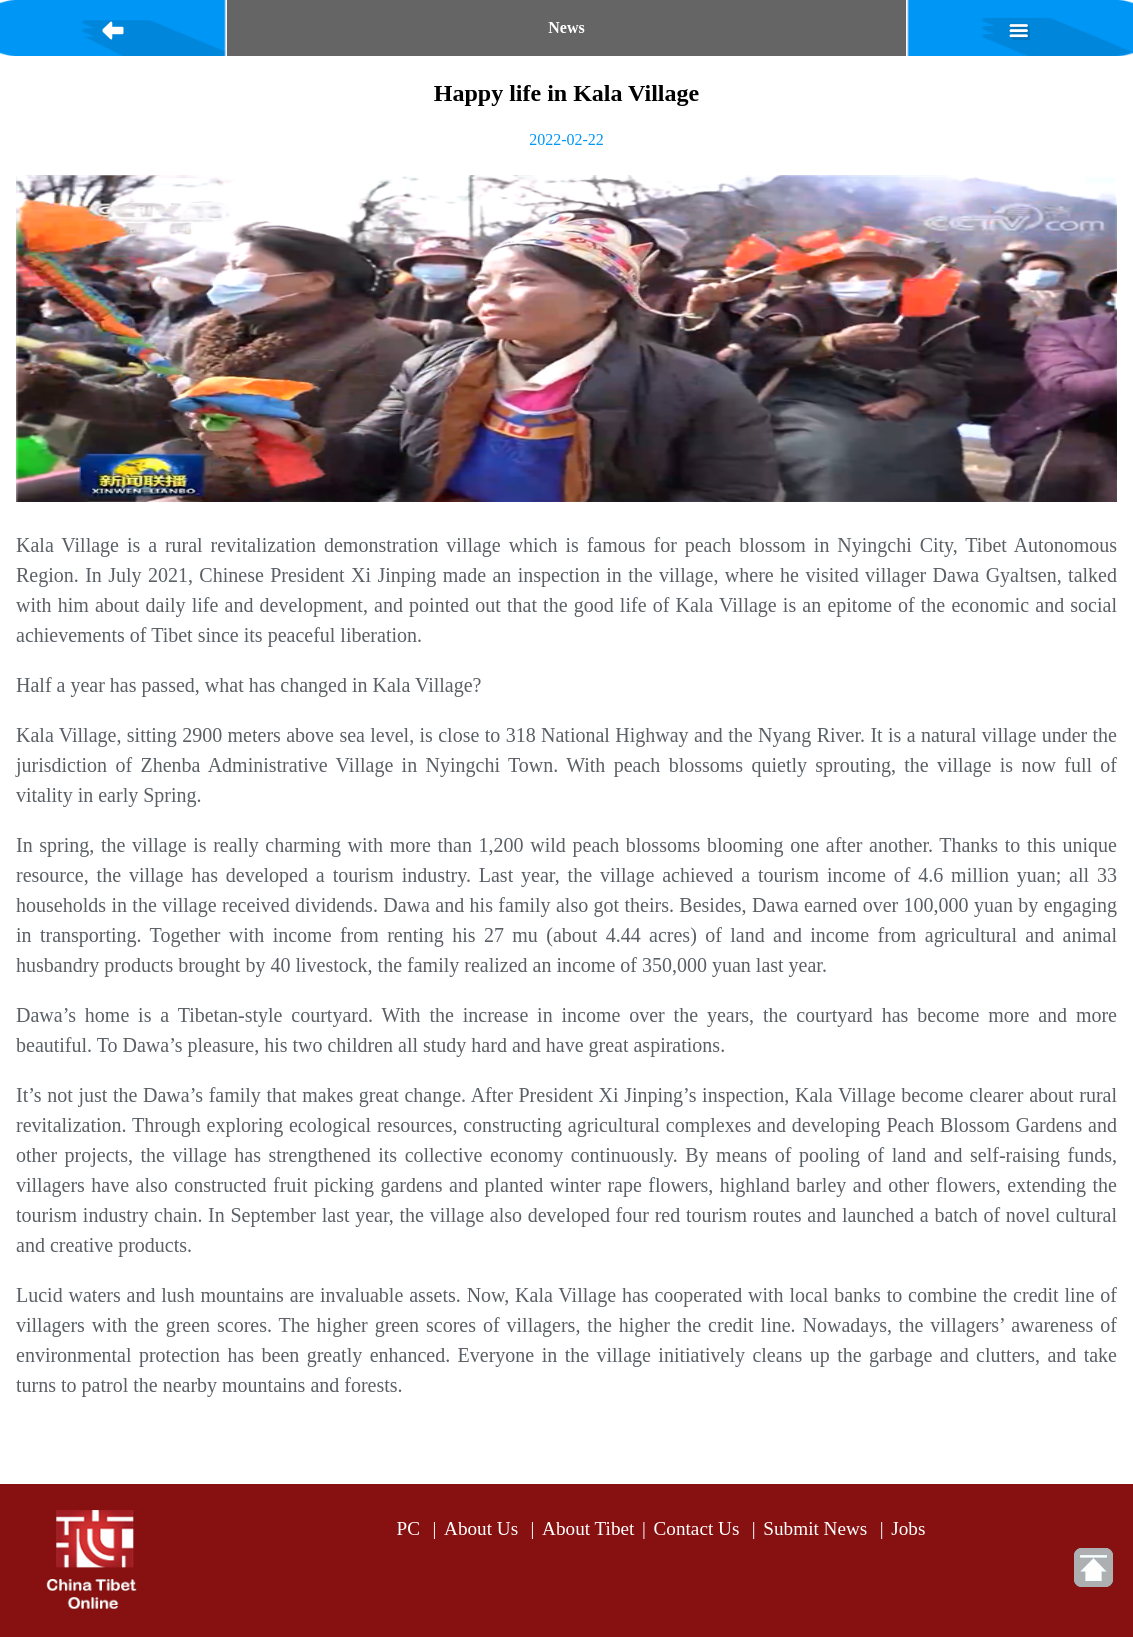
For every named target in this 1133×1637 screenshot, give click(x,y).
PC (408, 1528)
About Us (481, 1528)
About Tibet (588, 1528)
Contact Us (697, 1528)
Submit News (815, 1528)
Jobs (908, 1528)
